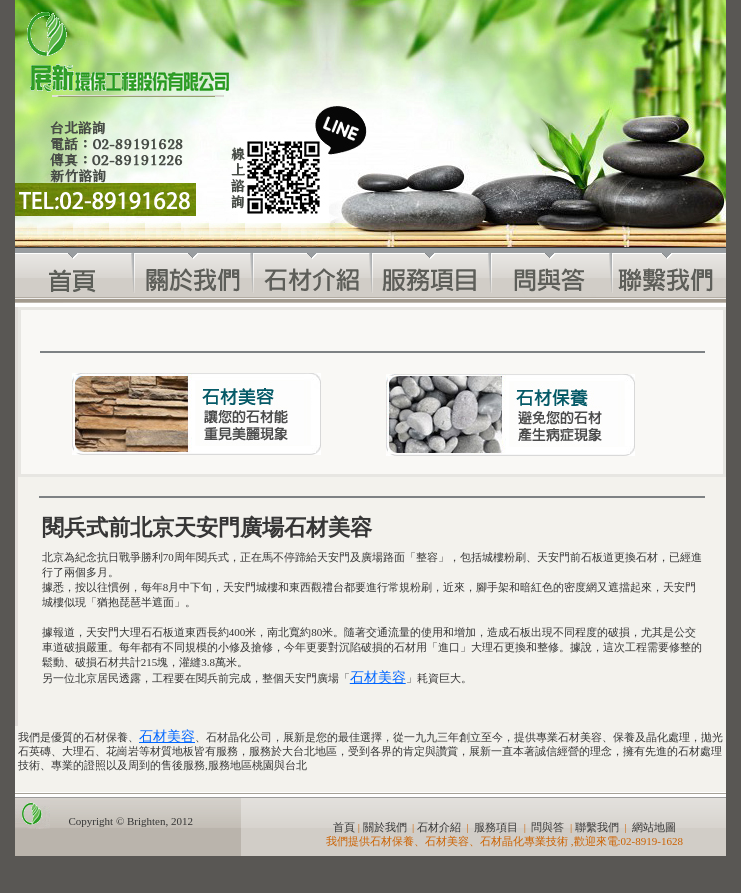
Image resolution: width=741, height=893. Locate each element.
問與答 (547, 827)
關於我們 (385, 827)
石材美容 (378, 677)
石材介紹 (439, 827)
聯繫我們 (597, 827)
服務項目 (496, 827)
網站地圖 (654, 827)
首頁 (344, 827)
